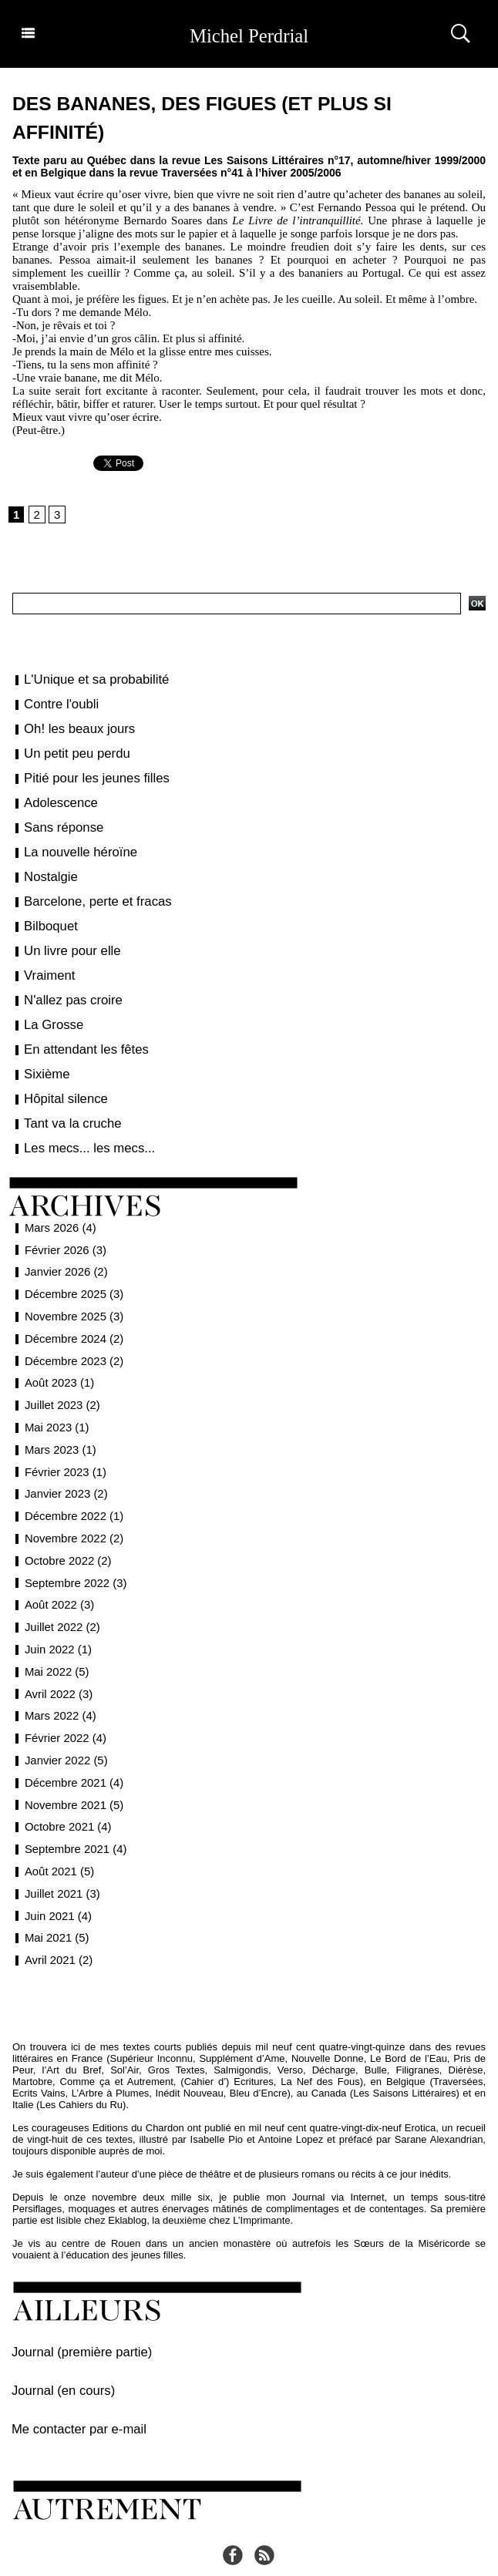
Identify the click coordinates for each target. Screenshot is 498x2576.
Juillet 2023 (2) (60, 1371)
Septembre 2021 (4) (73, 1815)
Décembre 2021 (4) (71, 1749)
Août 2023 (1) (56, 1349)
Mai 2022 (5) (55, 1638)
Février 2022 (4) (63, 1704)
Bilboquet (46, 909)
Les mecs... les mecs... (78, 1114)
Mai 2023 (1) (55, 1393)
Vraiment (45, 955)
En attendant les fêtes (76, 1023)
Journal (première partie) (66, 2316)
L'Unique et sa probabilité (85, 681)
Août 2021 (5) (56, 1837)
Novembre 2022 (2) (71, 1504)
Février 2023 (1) (63, 1438)
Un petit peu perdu (68, 750)
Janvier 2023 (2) (64, 1460)
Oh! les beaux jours (70, 727)
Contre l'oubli (55, 704)
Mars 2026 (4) (58, 1194)
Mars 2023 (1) (58, 1416)
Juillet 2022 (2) (60, 1593)
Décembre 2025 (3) (71, 1260)
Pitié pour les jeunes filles (85, 772)
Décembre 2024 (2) (71, 1305)
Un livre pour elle (64, 932)
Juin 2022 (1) (56, 1615)
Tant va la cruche (65, 1092)
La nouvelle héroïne (71, 841)
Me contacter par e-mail (64, 2386)
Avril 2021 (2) (56, 1926)
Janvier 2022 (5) (64, 1726)
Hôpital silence (59, 1069)
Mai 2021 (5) (55, 1904)
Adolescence (55, 795)
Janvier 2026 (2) (64, 1238)
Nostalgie (46, 864)
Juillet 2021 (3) (60, 1860)
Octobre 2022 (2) (65, 1527)
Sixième (43, 1047)
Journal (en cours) (52, 2351)
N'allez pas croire (65, 978)
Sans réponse (57, 818)
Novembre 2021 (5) (71, 1771)
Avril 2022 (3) (56, 1660)
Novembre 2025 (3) (71, 1282)
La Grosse (49, 1000)
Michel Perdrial (249, 34)
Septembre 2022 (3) (73, 1549)
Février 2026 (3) (63, 1216)
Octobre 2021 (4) (65, 1793)
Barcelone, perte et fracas (85, 886)
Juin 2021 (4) (56, 1882)
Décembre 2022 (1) (71, 1482)
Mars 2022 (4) (58, 1682)
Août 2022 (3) (56, 1571)
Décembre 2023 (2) (71, 1327)
